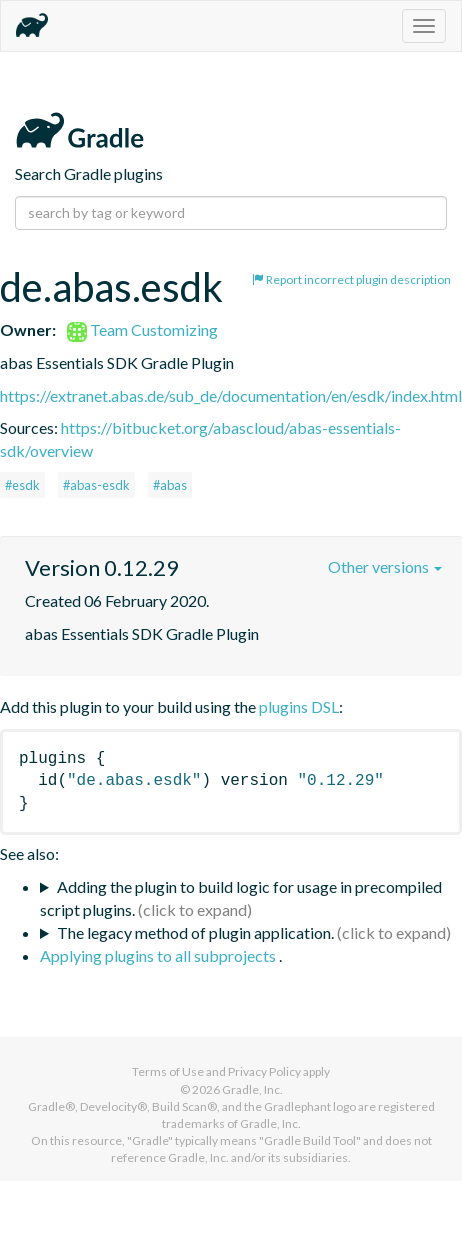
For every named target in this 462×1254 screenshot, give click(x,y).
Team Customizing (142, 329)
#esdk (22, 485)
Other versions (385, 566)
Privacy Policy (264, 1071)
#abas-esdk (96, 485)
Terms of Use (168, 1071)
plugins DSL (299, 706)
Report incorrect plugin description (351, 279)
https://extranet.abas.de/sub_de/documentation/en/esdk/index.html (231, 395)
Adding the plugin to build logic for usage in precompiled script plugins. (241, 898)
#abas (170, 485)
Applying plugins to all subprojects (159, 955)
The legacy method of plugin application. (195, 932)
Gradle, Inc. (252, 1089)
